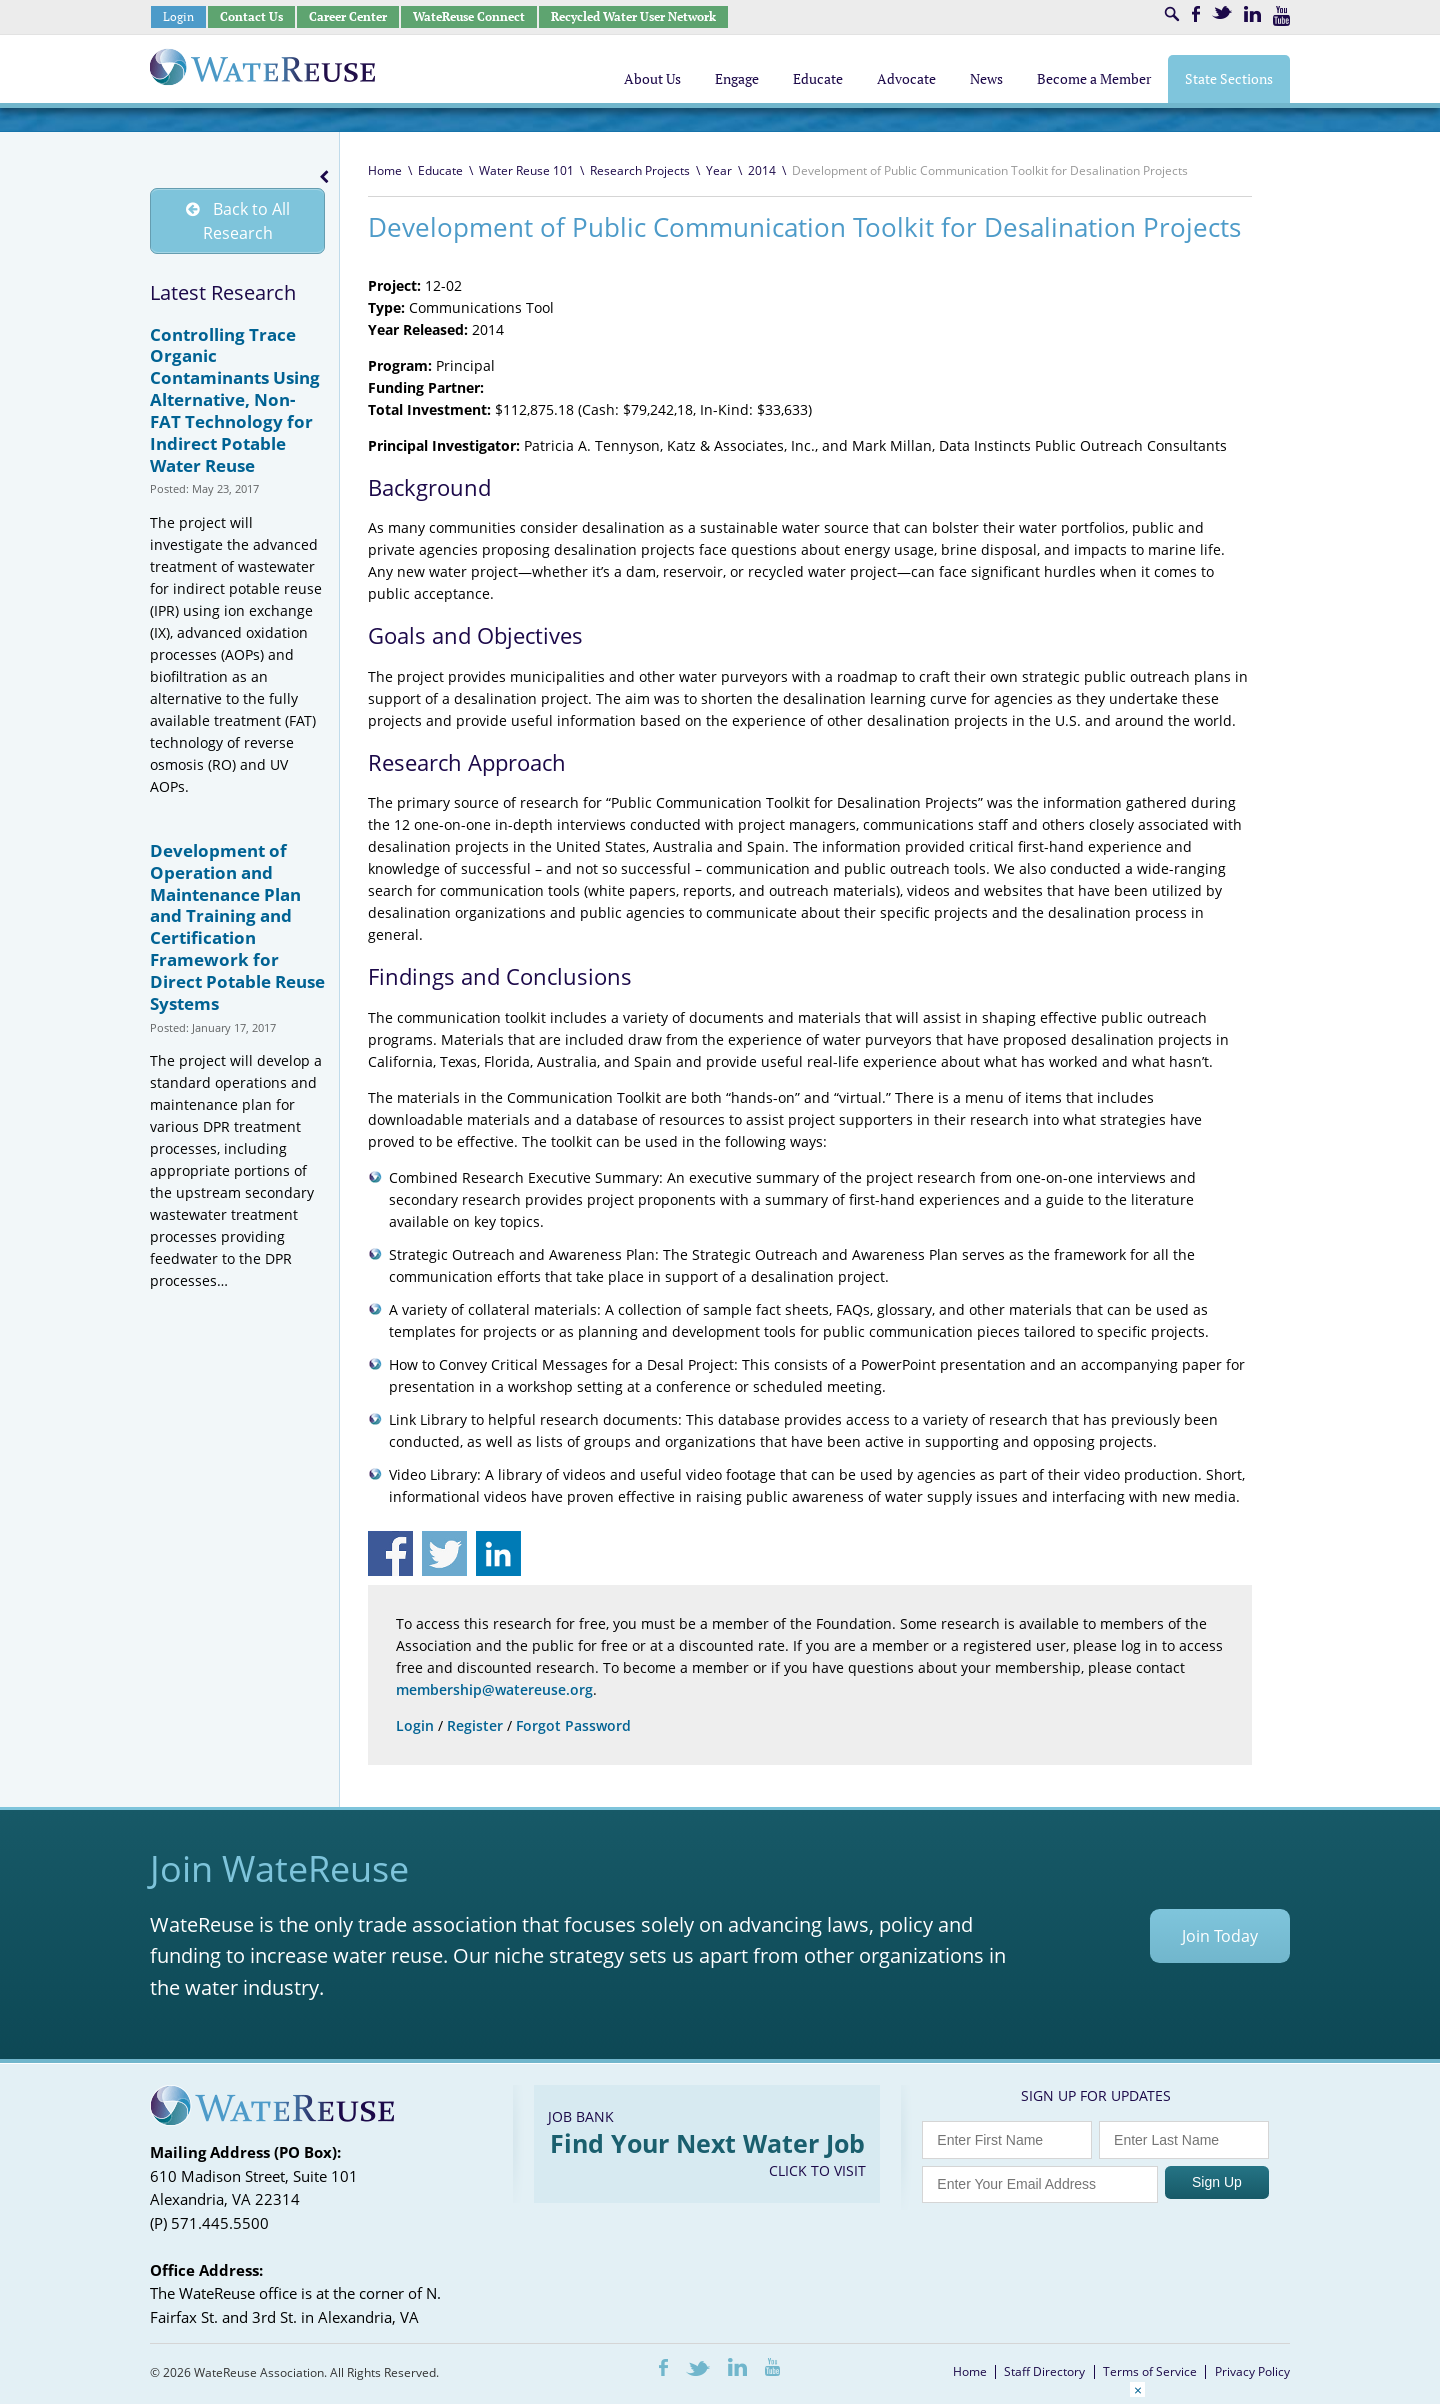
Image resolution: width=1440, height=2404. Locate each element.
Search (1172, 14)
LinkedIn (1252, 14)
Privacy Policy (1252, 2371)
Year (719, 170)
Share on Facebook (390, 1553)
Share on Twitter (444, 1553)
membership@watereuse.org (494, 1689)
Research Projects (640, 170)
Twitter (1222, 12)
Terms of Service (1150, 2371)
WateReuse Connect (469, 16)
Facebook (1196, 14)
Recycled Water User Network (633, 16)
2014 (762, 170)
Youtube (1281, 16)
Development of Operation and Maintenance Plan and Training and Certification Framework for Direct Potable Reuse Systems (237, 927)
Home (385, 170)
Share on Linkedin (498, 1553)
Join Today (1220, 1936)
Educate (440, 170)
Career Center (348, 16)
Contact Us (251, 16)
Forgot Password (573, 1725)
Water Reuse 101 (526, 170)
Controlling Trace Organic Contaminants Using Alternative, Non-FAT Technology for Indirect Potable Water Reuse (235, 400)
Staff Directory (1044, 2371)
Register (475, 1725)
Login (178, 16)
